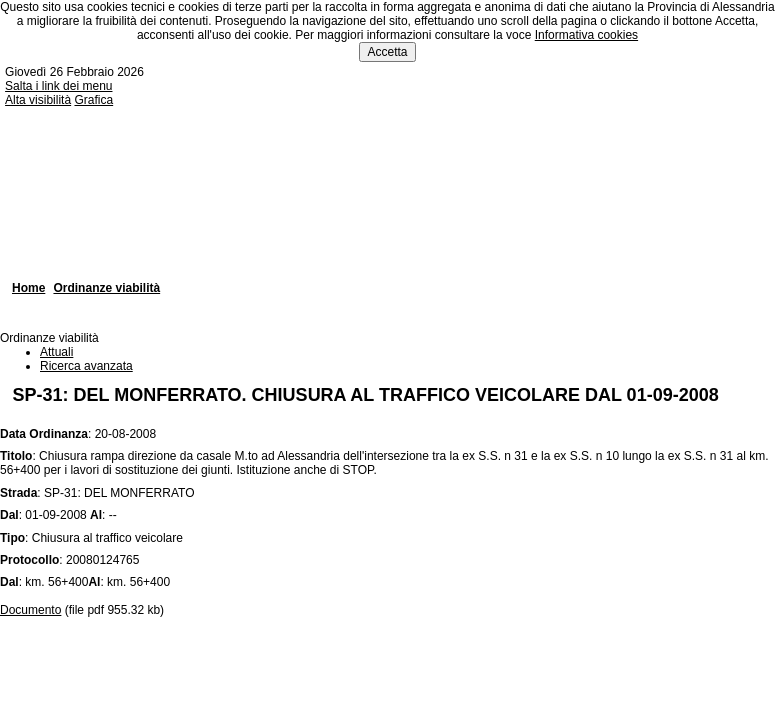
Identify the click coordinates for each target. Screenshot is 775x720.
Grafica (93, 100)
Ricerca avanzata (86, 366)
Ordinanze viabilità (106, 288)
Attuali (56, 352)
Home (28, 288)
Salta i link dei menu (58, 86)
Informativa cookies (586, 35)
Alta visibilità (38, 100)
